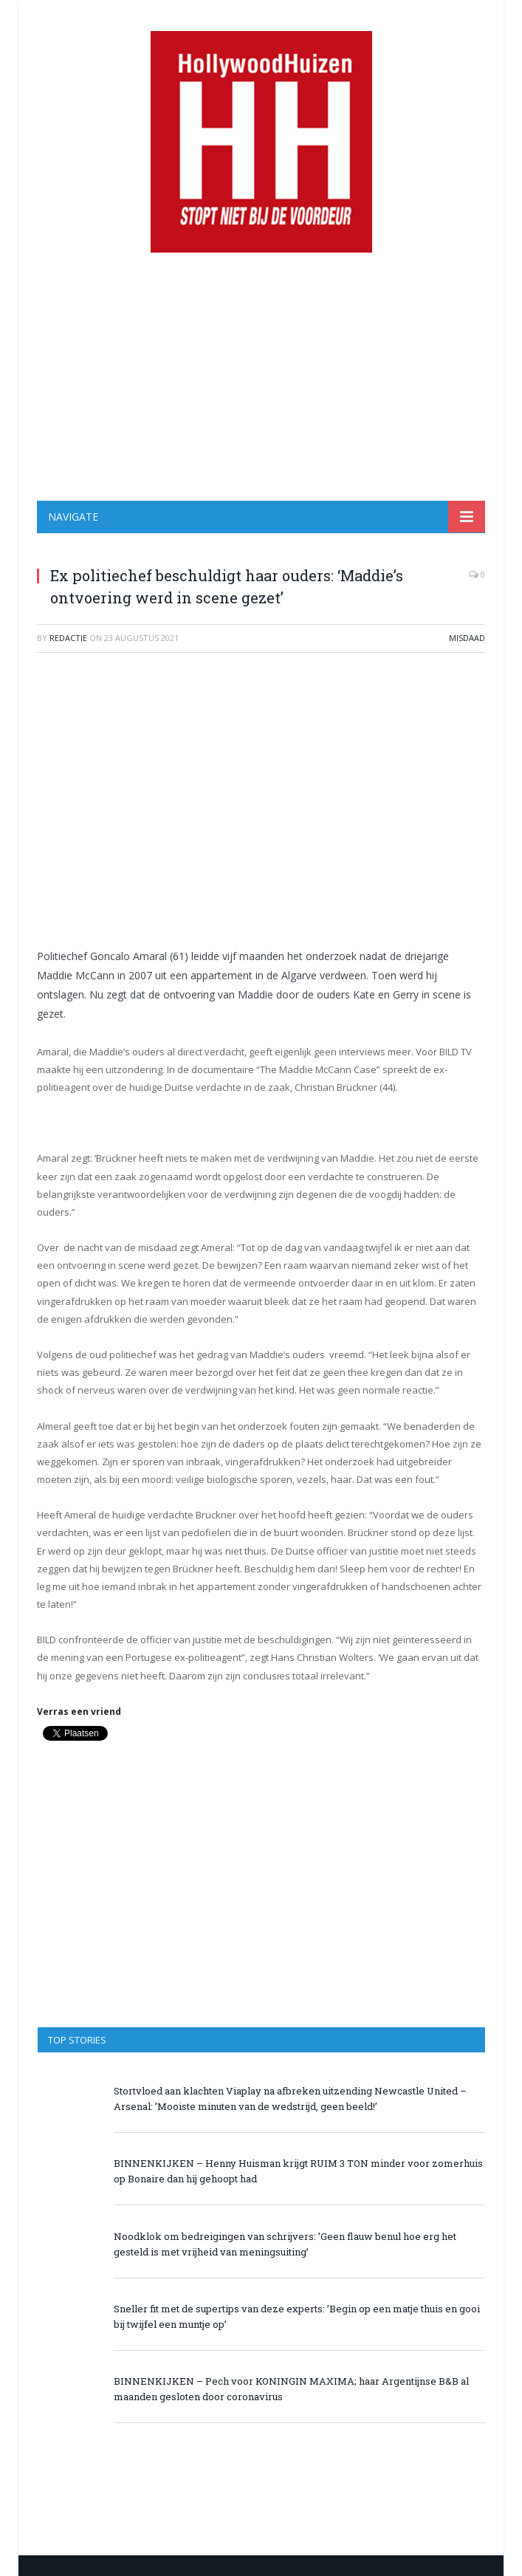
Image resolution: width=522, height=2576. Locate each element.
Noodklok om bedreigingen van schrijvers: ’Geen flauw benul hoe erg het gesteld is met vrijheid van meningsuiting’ (285, 2244)
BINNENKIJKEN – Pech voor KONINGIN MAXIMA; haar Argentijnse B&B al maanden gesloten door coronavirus (291, 2388)
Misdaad (467, 637)
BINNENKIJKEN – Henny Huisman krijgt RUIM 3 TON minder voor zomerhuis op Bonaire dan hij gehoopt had (298, 2171)
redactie (68, 637)
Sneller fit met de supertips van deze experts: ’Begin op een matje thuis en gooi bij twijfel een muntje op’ (297, 2316)
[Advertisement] (261, 376)
